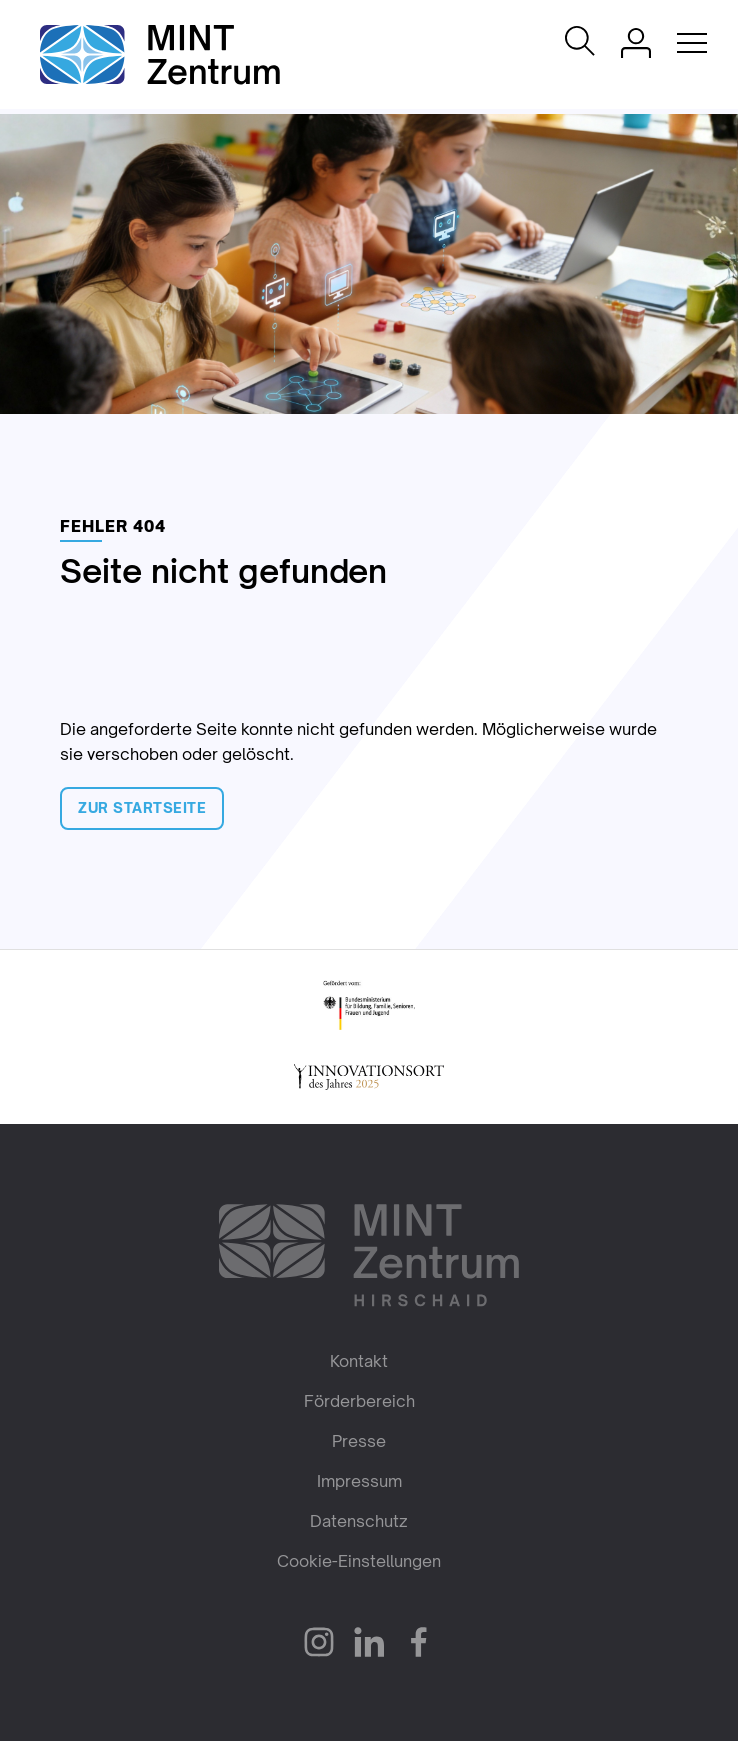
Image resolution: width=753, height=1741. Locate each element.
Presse (359, 1441)
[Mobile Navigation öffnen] (692, 43)
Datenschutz (359, 1521)
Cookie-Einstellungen (359, 1561)
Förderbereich (359, 1401)
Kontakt (359, 1361)
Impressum (359, 1481)
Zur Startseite (142, 807)
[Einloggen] (636, 43)
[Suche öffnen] (580, 42)
